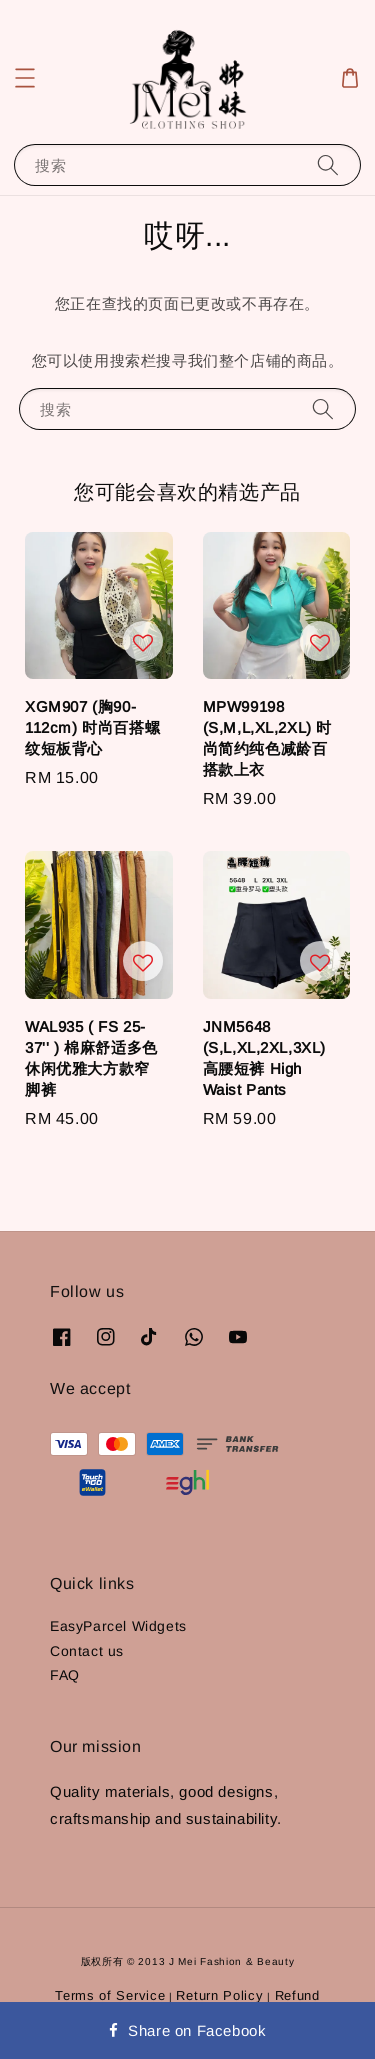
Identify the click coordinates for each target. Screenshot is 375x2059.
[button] (25, 78)
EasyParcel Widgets (118, 1626)
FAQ (65, 1675)
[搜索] (328, 164)
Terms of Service (110, 1995)
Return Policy (219, 1995)
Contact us (87, 1651)
